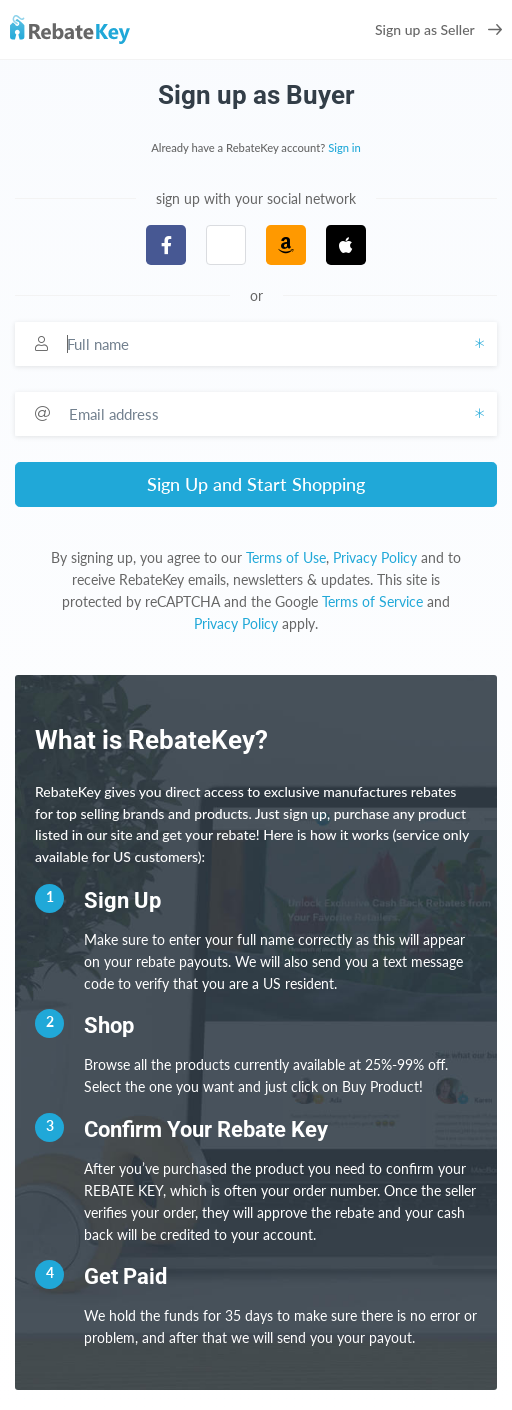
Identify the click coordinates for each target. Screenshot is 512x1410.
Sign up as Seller (438, 29)
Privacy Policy (375, 557)
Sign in (344, 147)
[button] (226, 245)
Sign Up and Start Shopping (256, 484)
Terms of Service (372, 601)
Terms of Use (286, 557)
